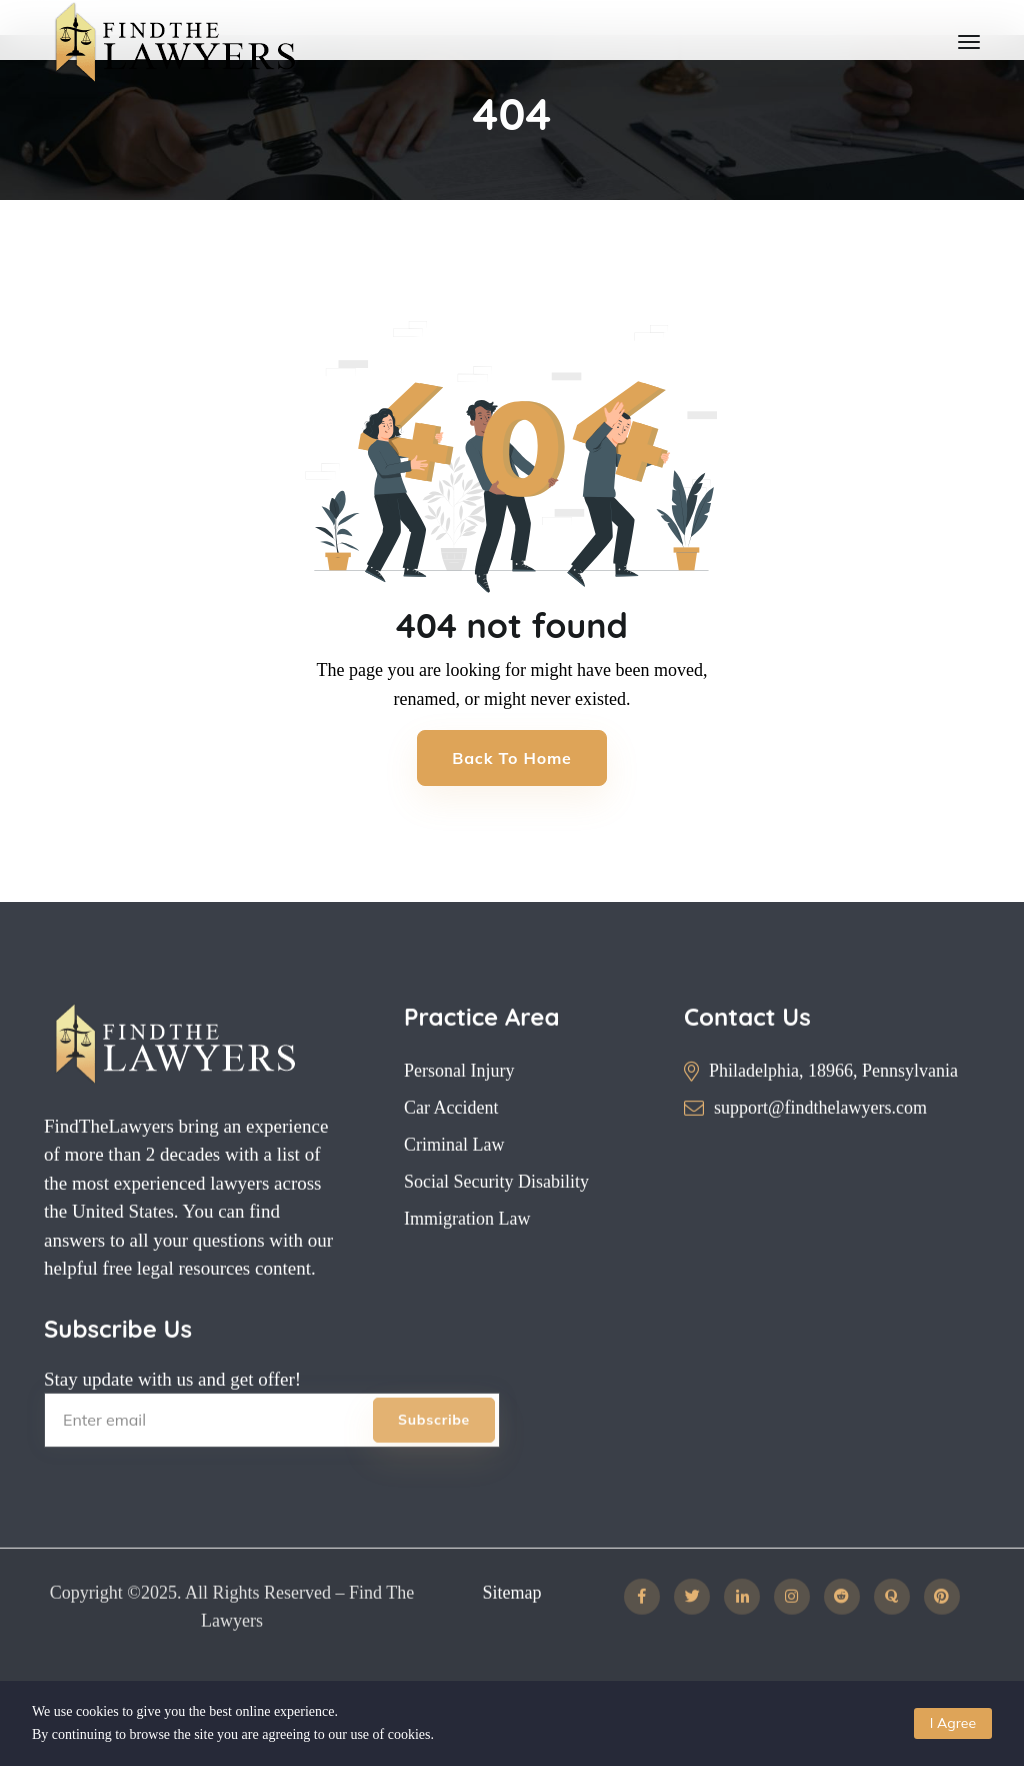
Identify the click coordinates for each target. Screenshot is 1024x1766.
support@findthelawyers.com (820, 1140)
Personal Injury (459, 1103)
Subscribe (434, 1452)
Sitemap (511, 1625)
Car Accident (451, 1140)
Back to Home (511, 758)
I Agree (953, 1723)
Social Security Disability (496, 1214)
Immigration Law (467, 1251)
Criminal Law (454, 1177)
